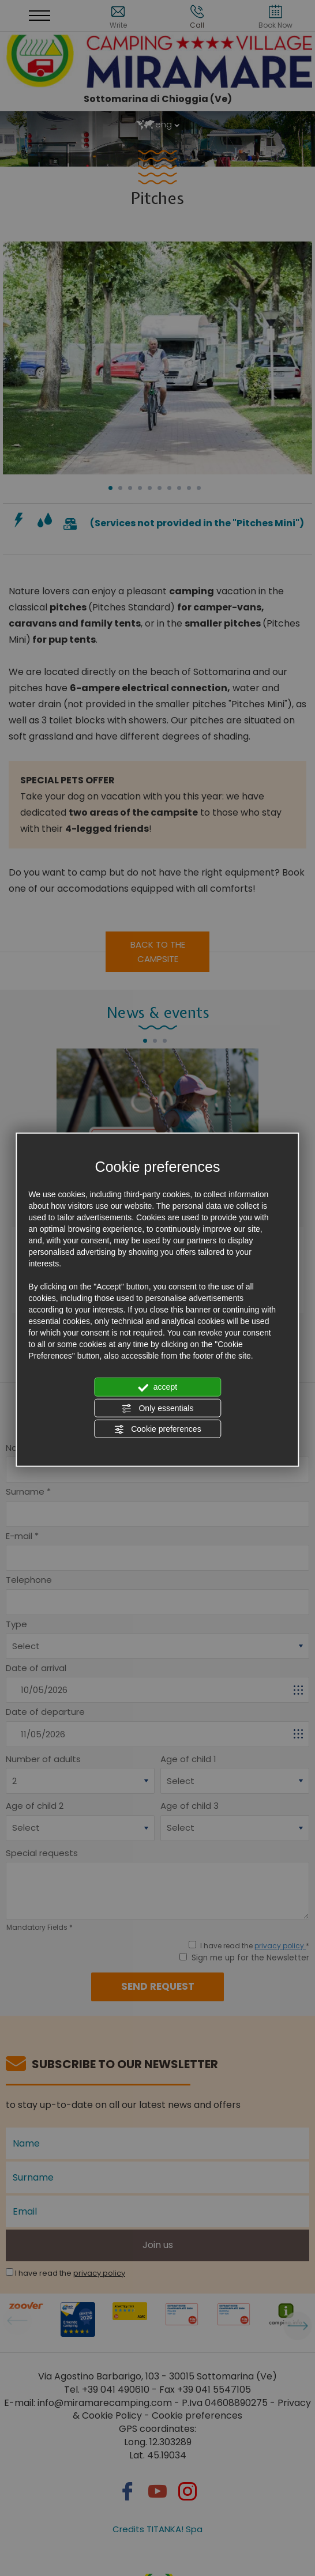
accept (157, 1387)
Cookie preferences (157, 1429)
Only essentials (158, 1408)
